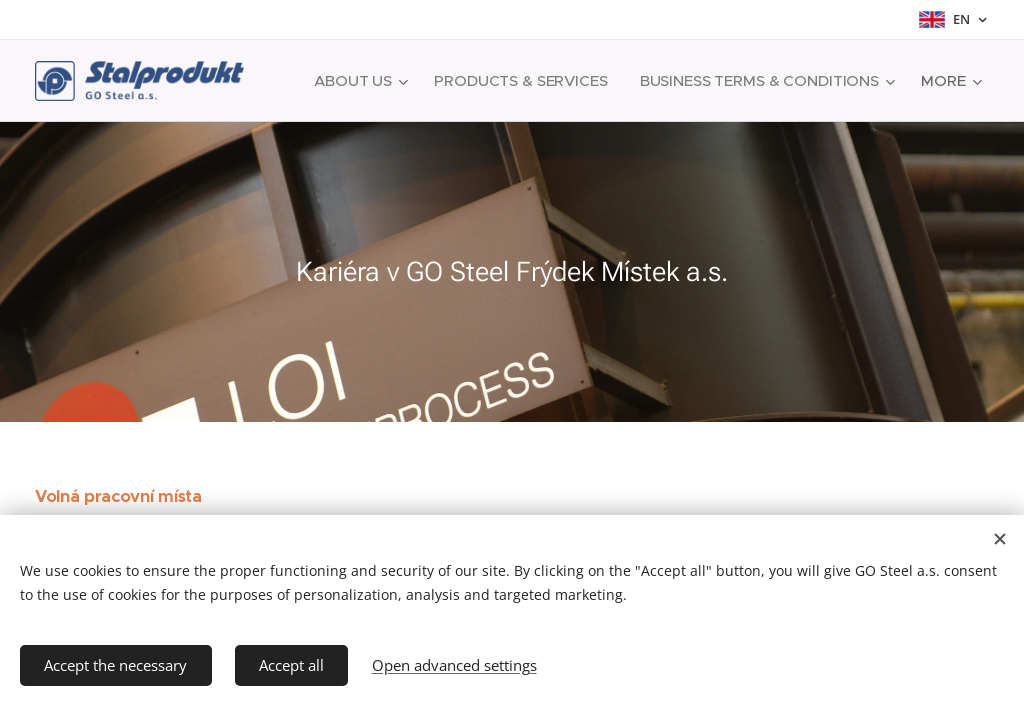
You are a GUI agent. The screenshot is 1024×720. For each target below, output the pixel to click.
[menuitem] (642, 81)
